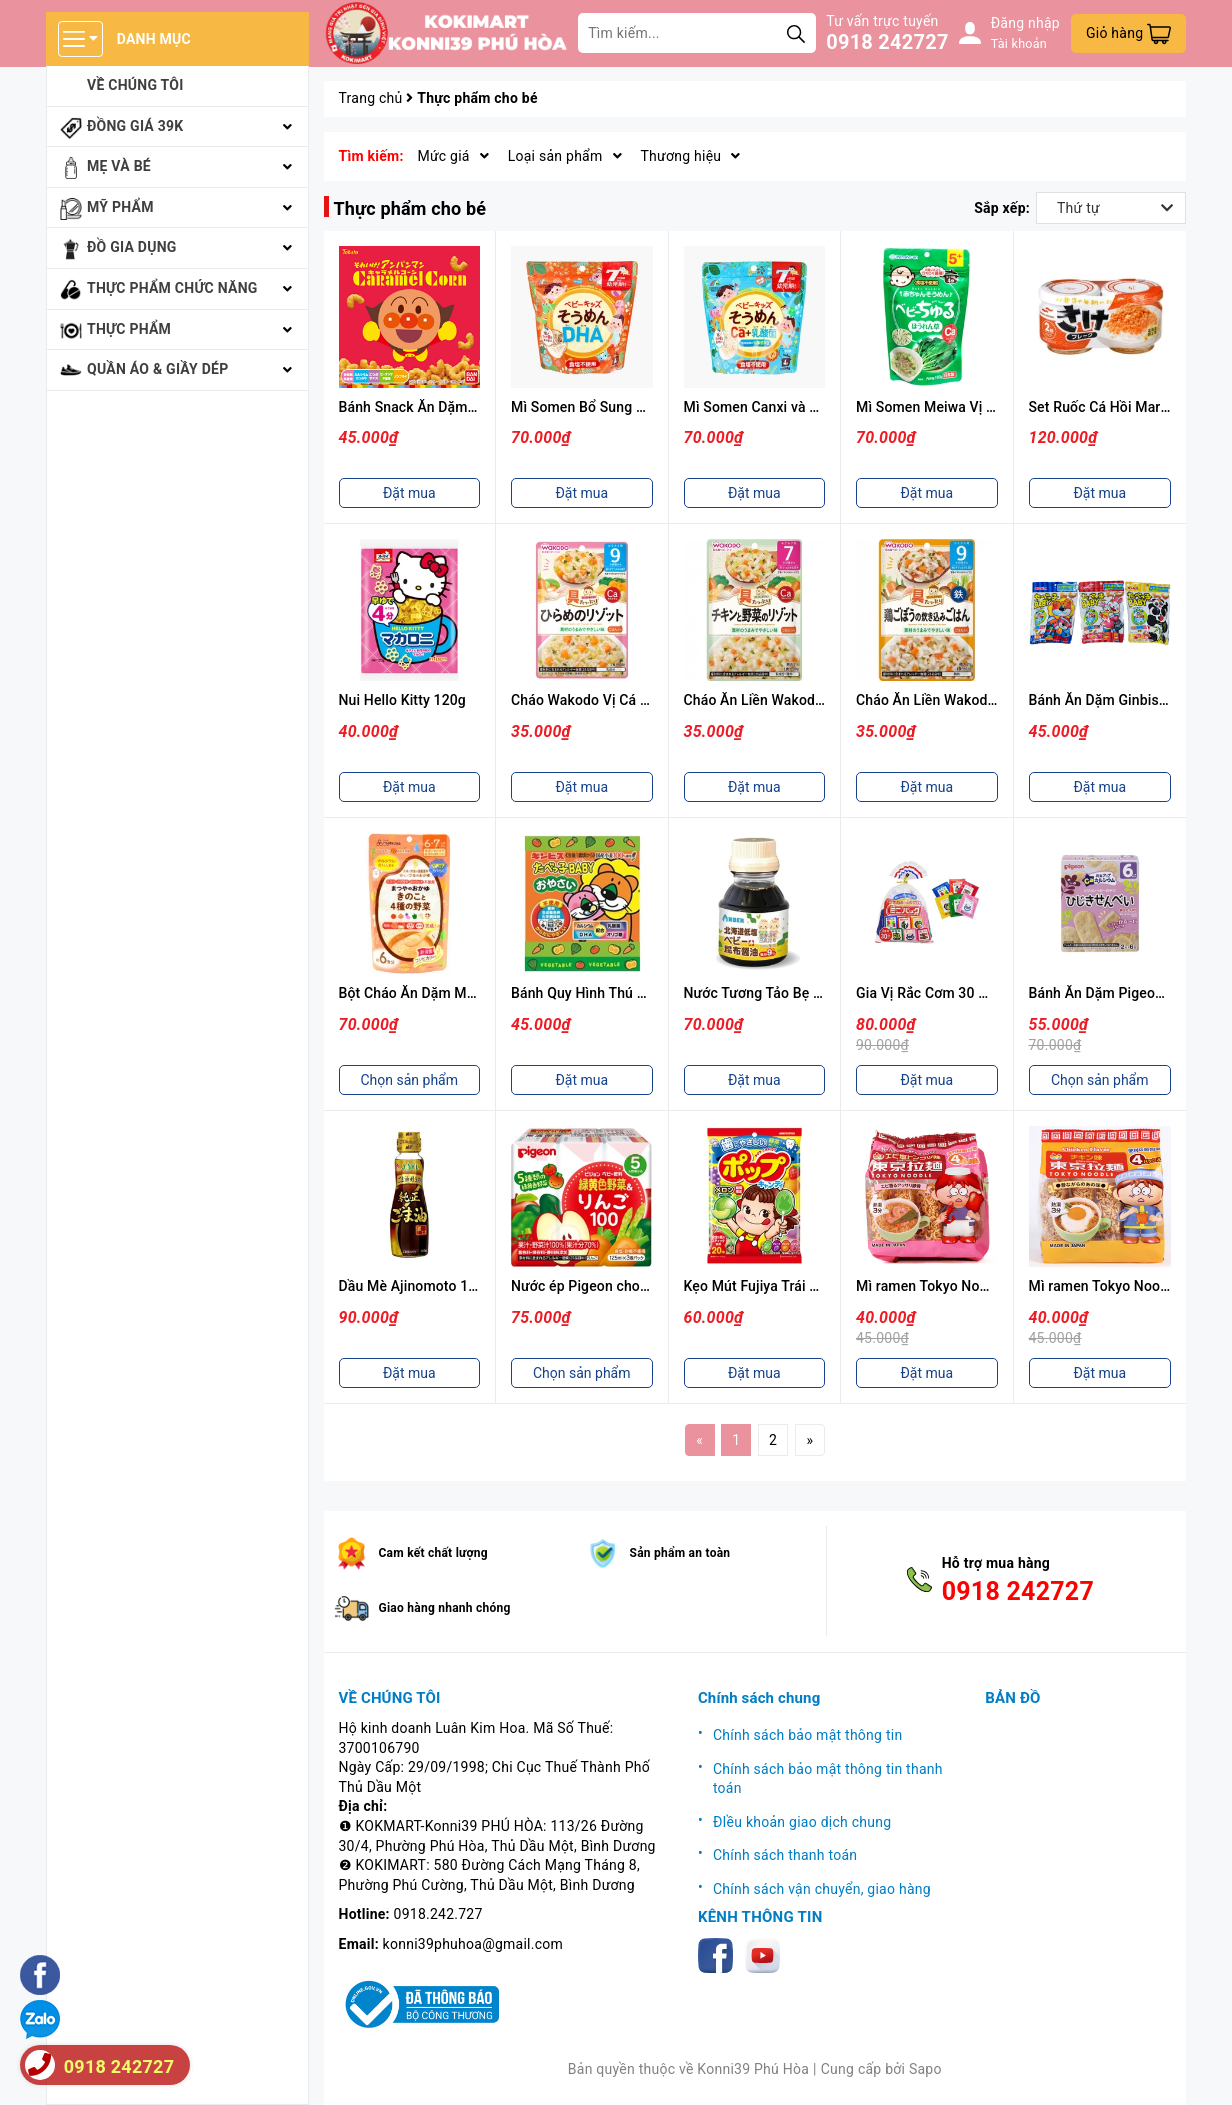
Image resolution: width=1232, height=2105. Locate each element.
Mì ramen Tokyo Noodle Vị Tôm (955, 1286)
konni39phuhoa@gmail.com (473, 1944)
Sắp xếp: (1002, 208)
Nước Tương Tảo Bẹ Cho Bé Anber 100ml (814, 993)
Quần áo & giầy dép (158, 369)
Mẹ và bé (119, 166)
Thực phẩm (129, 329)
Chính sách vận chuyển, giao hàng (822, 1889)
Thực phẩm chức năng (172, 288)
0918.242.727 (438, 1914)
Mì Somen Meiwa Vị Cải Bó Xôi (954, 407)
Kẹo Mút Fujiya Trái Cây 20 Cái (781, 1286)
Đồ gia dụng (132, 247)
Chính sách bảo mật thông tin (808, 1735)
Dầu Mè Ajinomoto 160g (416, 1286)
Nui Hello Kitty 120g (402, 700)
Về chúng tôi (135, 85)
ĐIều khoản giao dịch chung (802, 1822)
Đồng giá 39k (135, 126)
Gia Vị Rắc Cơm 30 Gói (928, 993)
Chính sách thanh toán (785, 1855)
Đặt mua (409, 493)
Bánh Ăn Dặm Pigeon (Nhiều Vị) (1130, 993)
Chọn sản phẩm (409, 1080)
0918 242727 (887, 42)
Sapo (925, 2069)
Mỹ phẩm (120, 207)
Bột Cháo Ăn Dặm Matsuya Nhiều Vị (453, 993)
